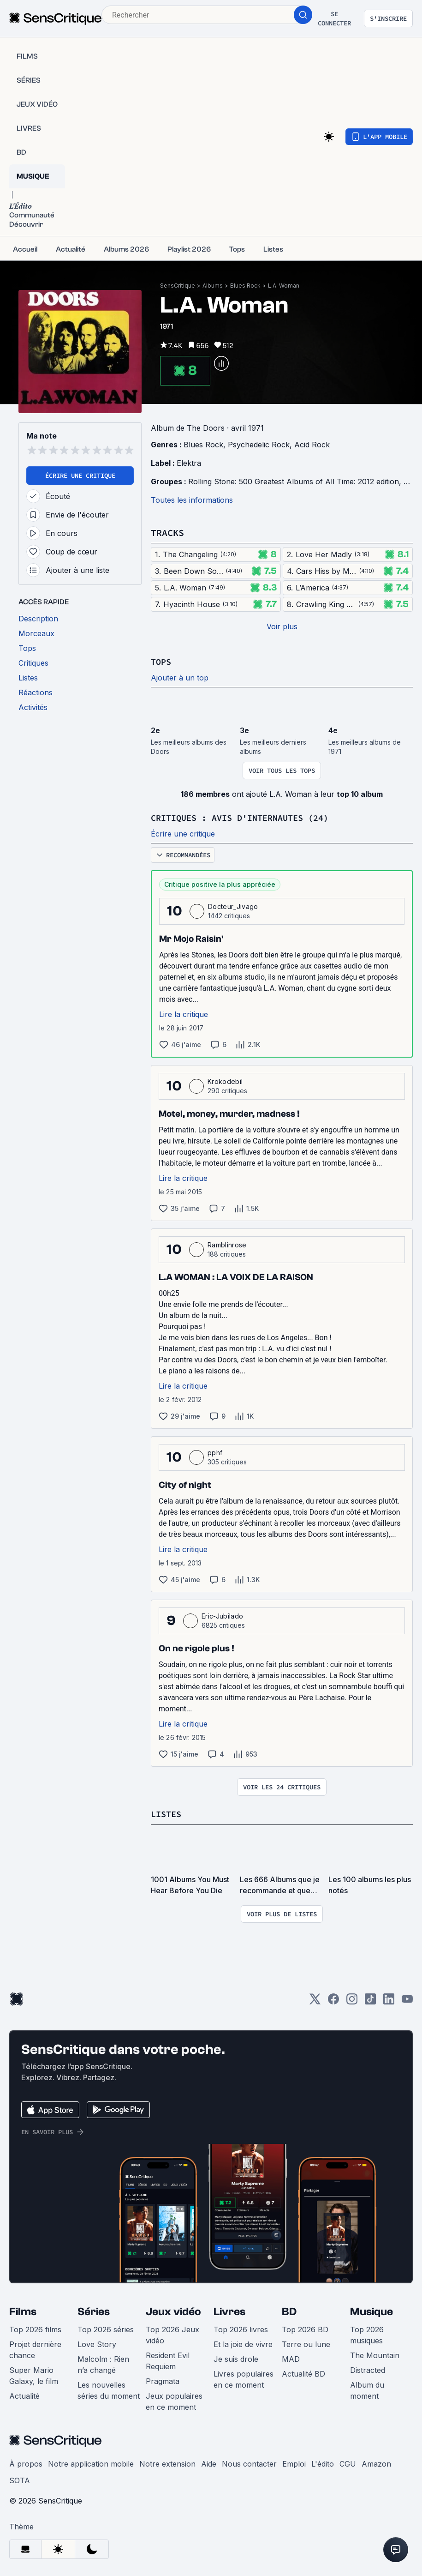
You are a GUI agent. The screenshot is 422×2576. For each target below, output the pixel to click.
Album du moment (367, 2389)
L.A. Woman (283, 285)
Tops (162, 661)
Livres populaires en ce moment (243, 2378)
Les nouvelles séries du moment (108, 2389)
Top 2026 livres (241, 2328)
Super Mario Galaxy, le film (33, 2374)
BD (289, 2310)
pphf (215, 1452)
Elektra (189, 463)
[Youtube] (407, 2000)
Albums (212, 285)
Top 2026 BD (305, 2328)
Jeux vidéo (173, 2310)
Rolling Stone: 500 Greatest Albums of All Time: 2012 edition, (296, 481)
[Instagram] (351, 2000)
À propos (25, 2462)
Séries (93, 2310)
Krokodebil (225, 1080)
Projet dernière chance (35, 2348)
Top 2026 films (35, 2328)
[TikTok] (370, 2000)
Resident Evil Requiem (168, 2359)
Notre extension (167, 2462)
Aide (208, 2462)
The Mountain (374, 2354)
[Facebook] (333, 2000)
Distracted (367, 2368)
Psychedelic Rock (259, 444)
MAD (291, 2357)
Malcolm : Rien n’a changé (103, 2363)
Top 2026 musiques (367, 2333)
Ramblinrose (227, 1244)
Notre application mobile (91, 2462)
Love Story (96, 2342)
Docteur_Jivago (233, 905)
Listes (167, 1812)
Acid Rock (312, 444)
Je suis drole (236, 2357)
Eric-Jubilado (222, 1615)
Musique (371, 2310)
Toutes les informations (192, 500)
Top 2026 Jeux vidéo (172, 2333)
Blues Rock (245, 285)
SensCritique (177, 285)
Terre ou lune (306, 2342)
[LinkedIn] (388, 2000)
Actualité (24, 2394)
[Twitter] (315, 2000)
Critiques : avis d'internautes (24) (248, 817)
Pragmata (162, 2379)
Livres (229, 2310)
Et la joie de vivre (243, 2342)
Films (22, 2310)
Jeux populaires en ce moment (174, 2400)
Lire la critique (183, 1013)
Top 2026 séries (105, 2328)
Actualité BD (303, 2372)
